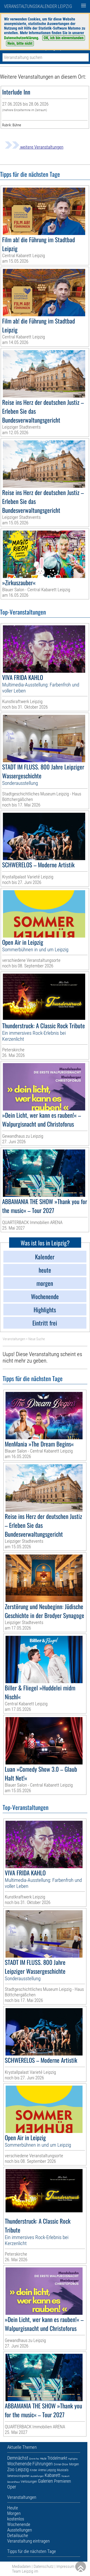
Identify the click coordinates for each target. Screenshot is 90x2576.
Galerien (45, 2481)
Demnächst (17, 2458)
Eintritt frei (34, 2458)
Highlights (73, 2458)
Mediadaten (21, 2566)
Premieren (62, 2481)
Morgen (74, 2464)
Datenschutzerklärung (21, 38)
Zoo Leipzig (18, 2469)
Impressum (65, 2566)
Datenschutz (44, 2566)
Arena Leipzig (47, 2470)
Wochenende (19, 2464)
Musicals (62, 2470)
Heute (43, 2458)
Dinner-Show (61, 2464)
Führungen (42, 2464)
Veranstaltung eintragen (28, 2541)
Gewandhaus (13, 2482)
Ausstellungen (37, 2476)
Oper (11, 2487)
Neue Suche (36, 1339)
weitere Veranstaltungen (34, 147)
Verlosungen (29, 2481)
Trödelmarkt (57, 2458)
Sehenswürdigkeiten (18, 2476)
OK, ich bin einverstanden (64, 38)
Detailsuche (17, 2535)
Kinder (33, 2470)
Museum (65, 2476)
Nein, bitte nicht (19, 43)
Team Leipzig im (25, 2571)
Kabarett (52, 2475)
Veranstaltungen (14, 1339)
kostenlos (15, 2519)
